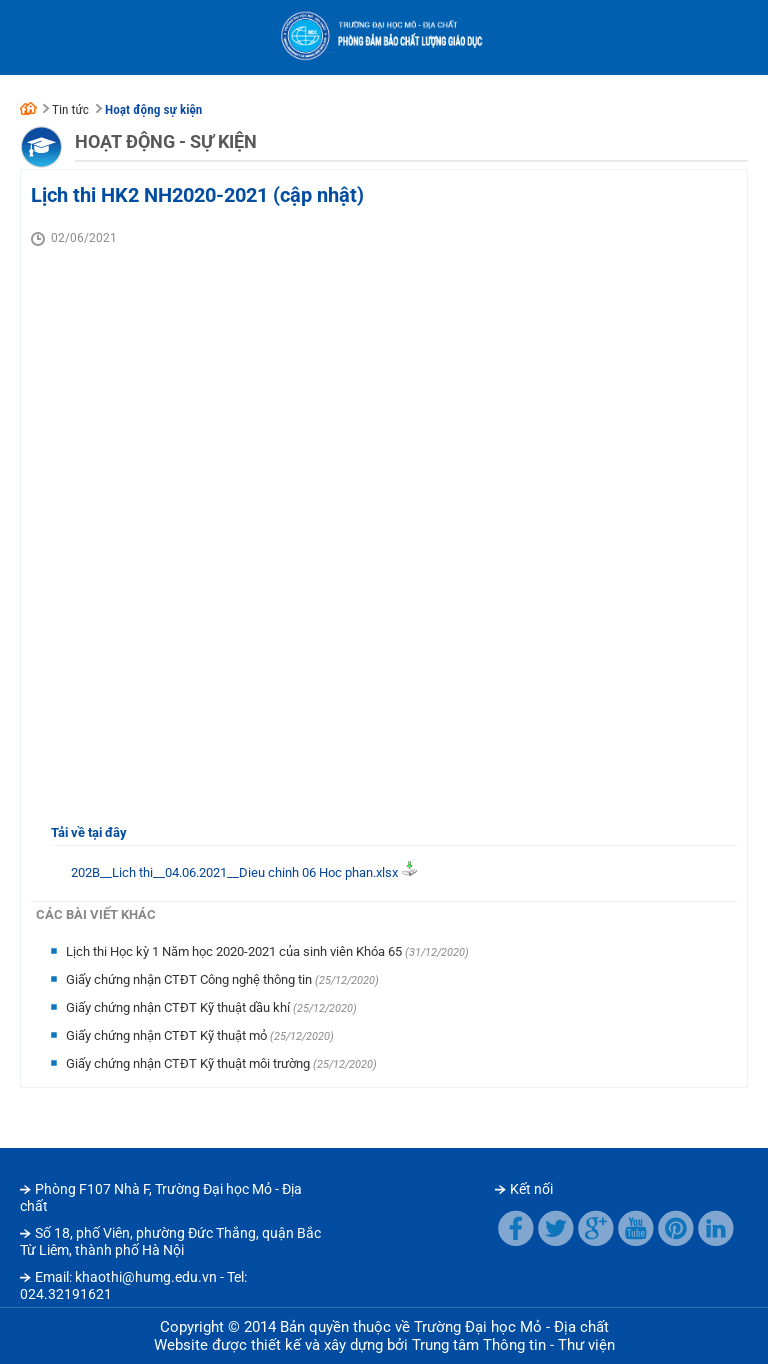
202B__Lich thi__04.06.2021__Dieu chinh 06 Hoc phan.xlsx (234, 872)
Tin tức (70, 109)
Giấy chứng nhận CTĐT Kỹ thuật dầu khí (179, 1007)
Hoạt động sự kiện (153, 109)
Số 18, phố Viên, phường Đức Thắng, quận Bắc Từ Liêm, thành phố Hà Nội (170, 1241)
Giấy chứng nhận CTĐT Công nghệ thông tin (190, 979)
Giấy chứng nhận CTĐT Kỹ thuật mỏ (168, 1035)
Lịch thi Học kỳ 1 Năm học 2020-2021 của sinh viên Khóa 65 (235, 951)
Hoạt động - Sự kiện (166, 141)
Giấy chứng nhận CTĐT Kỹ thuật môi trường (189, 1063)
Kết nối (531, 1189)
